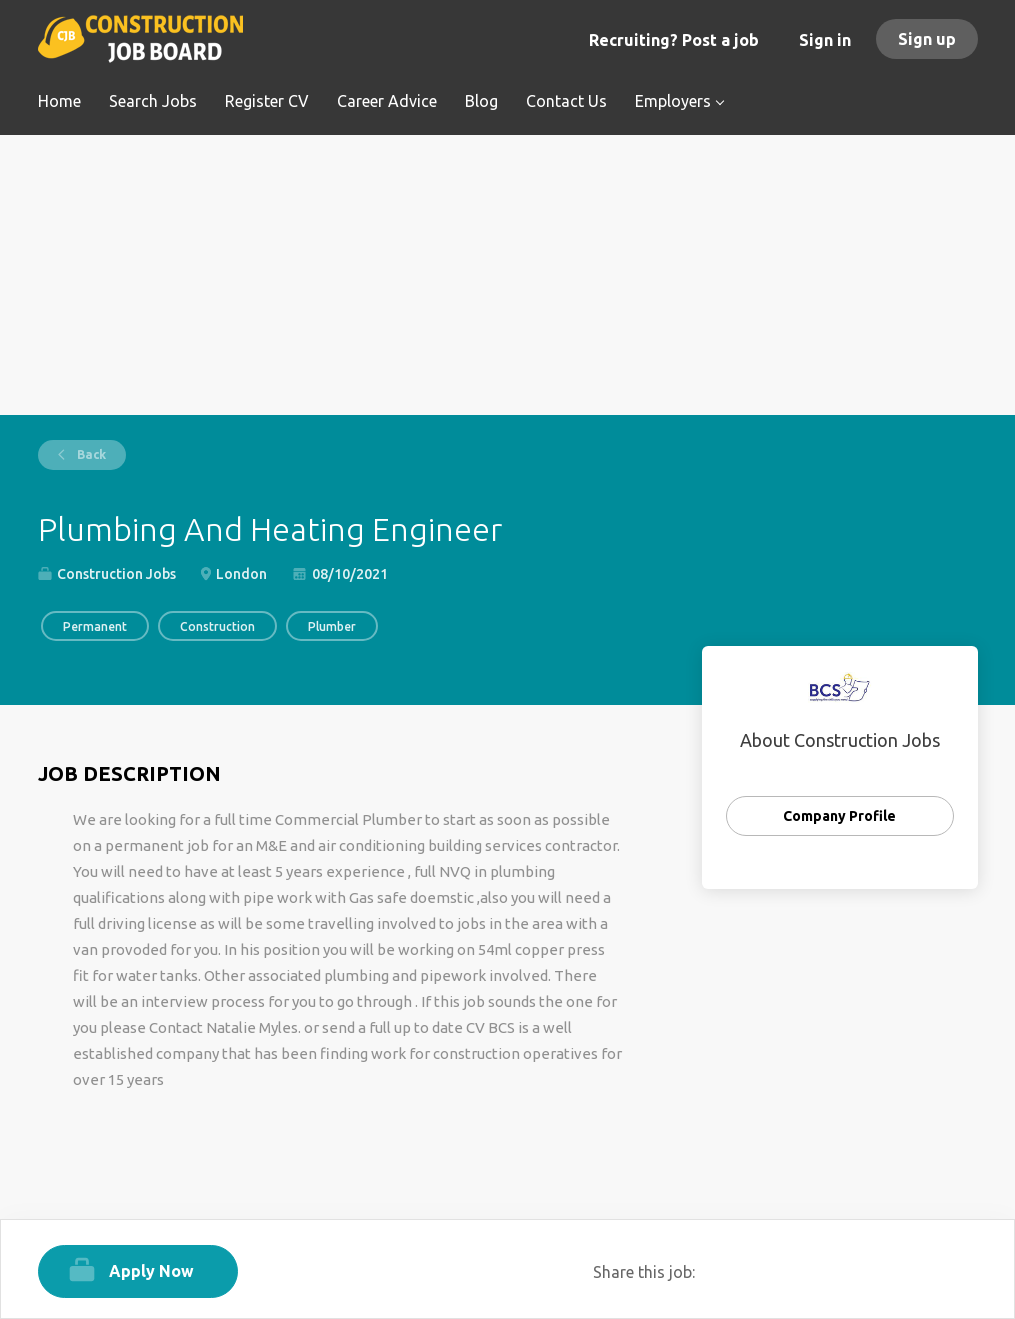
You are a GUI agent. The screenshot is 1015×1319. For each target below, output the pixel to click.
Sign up (927, 39)
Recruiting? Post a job (674, 40)
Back (90, 454)
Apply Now (151, 1271)
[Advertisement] (508, 275)
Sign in (825, 40)
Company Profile (839, 816)
